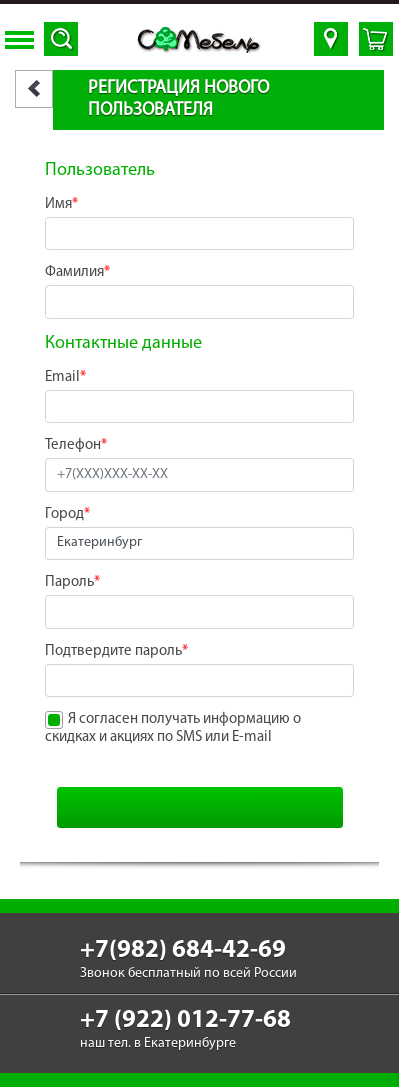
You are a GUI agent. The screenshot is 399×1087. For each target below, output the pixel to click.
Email (65, 377)
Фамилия (77, 272)
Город (67, 514)
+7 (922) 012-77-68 (185, 1020)
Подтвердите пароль (116, 651)
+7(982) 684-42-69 (183, 950)
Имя (61, 204)
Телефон (76, 445)
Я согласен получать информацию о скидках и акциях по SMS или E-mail (173, 728)
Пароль (72, 582)
